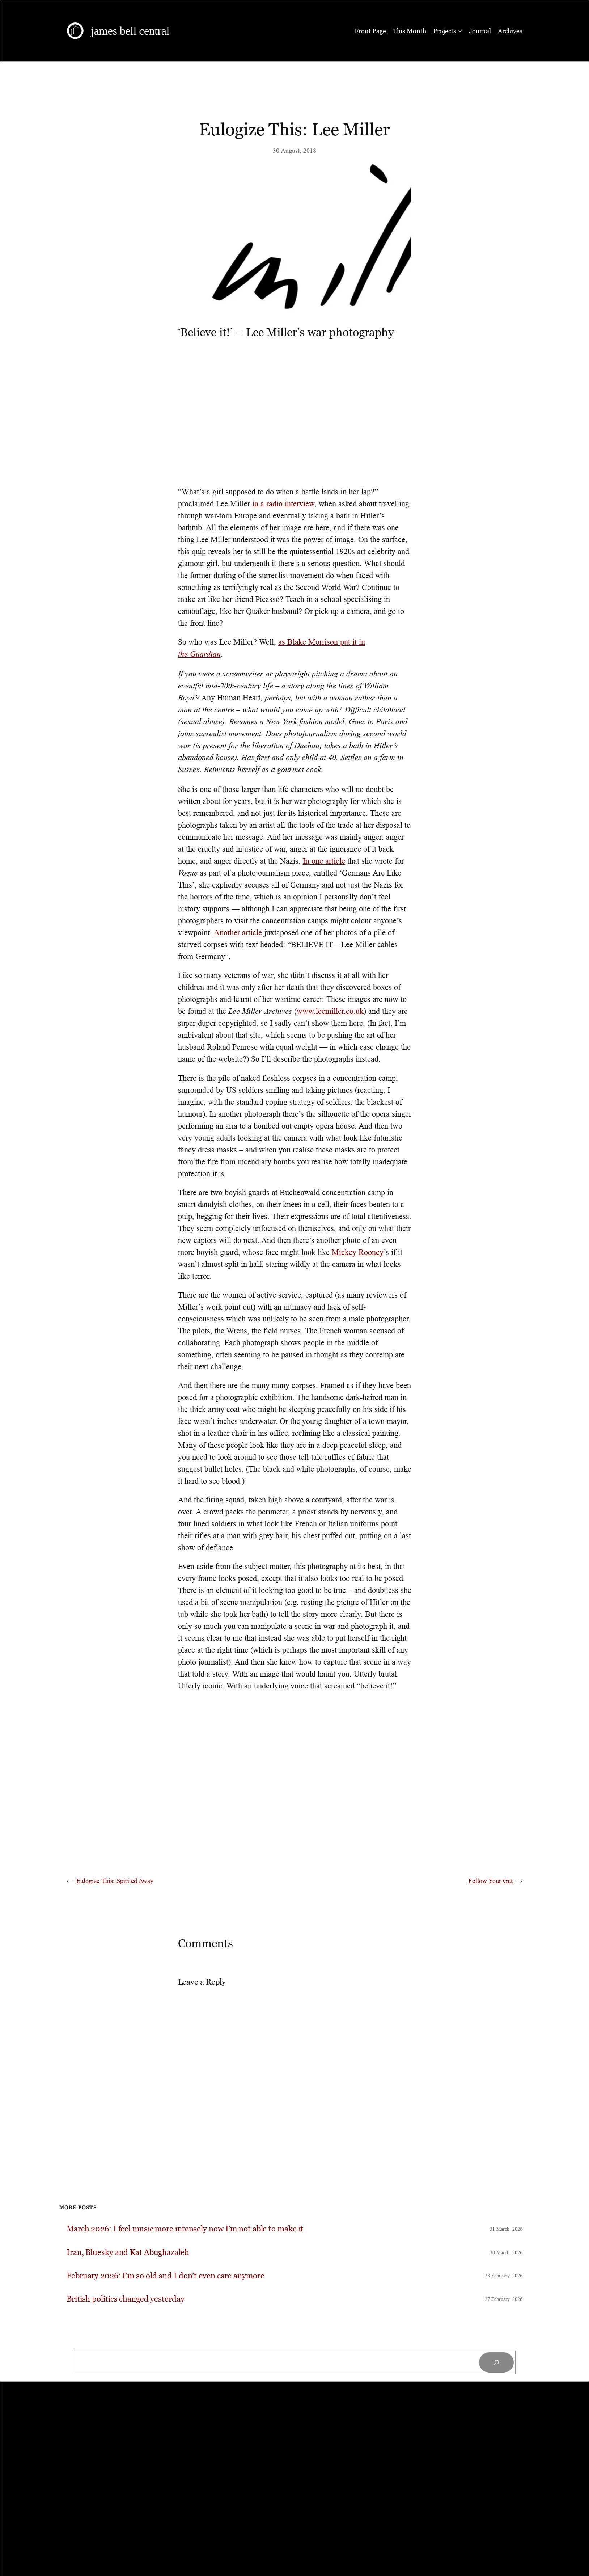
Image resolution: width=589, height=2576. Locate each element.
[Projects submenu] (460, 31)
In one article (324, 860)
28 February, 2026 (503, 2275)
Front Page (370, 31)
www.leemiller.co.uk (330, 1011)
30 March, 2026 (506, 2252)
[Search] (496, 2362)
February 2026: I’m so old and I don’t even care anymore (165, 2276)
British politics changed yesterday (126, 2299)
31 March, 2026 (506, 2229)
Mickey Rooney (358, 1252)
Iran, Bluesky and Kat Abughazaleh (128, 2252)
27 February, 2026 (503, 2299)
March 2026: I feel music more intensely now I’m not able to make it (185, 2229)
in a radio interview (283, 503)
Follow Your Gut (491, 1880)
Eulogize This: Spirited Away (114, 1880)
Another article (238, 932)
